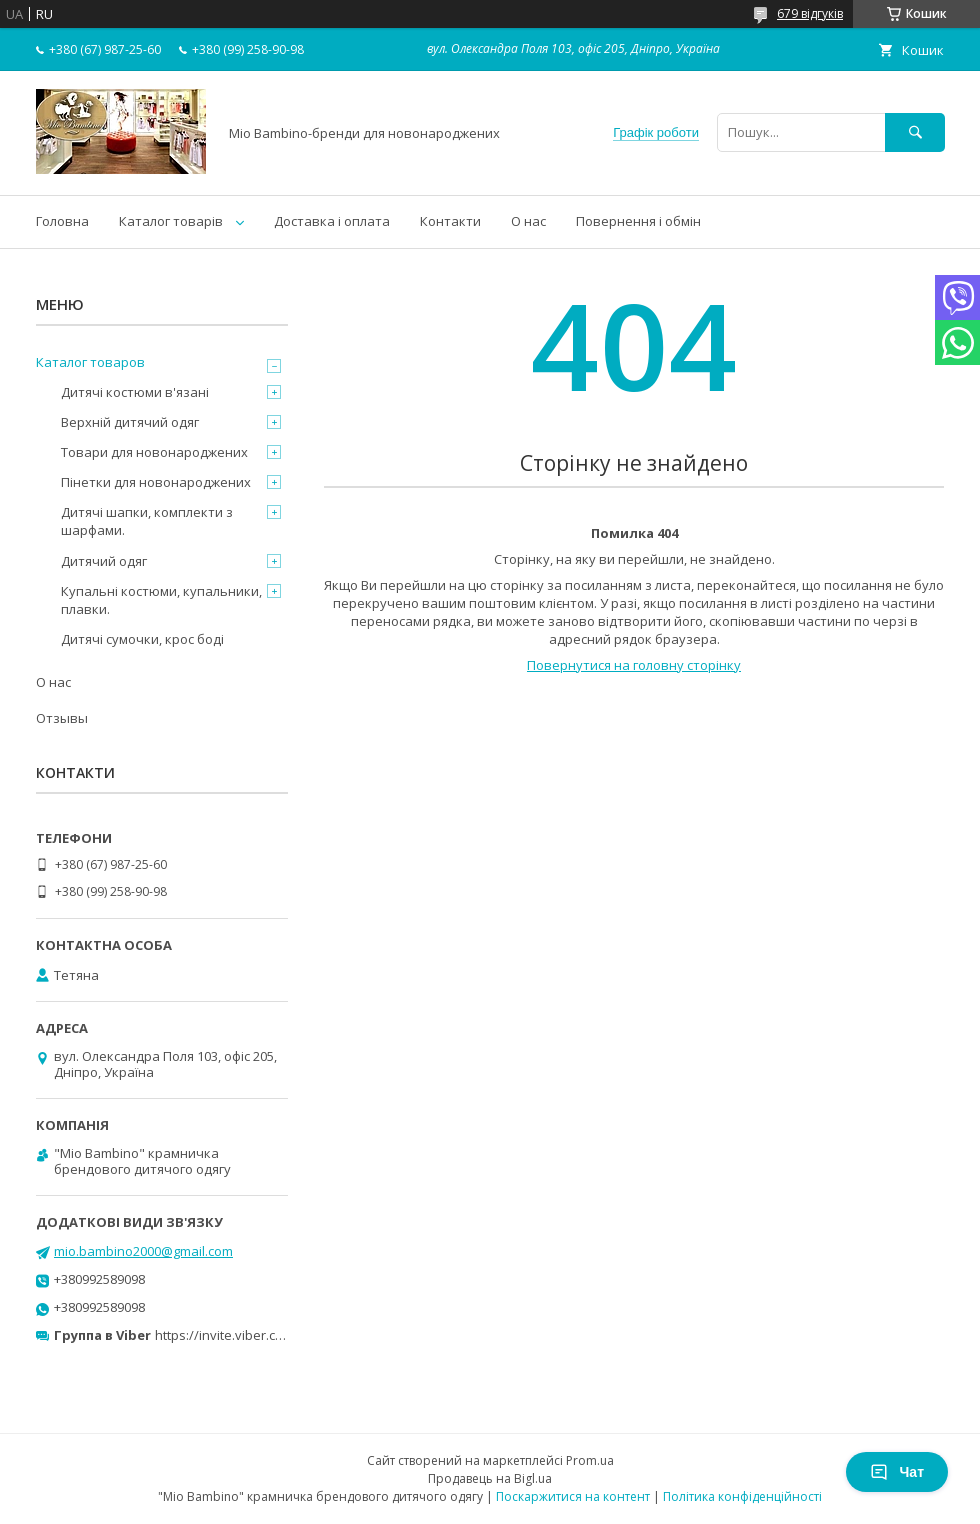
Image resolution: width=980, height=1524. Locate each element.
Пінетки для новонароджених (156, 482)
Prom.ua (590, 1460)
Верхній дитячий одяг (130, 422)
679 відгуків (810, 13)
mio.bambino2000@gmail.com (143, 1251)
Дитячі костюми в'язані (135, 392)
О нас (528, 221)
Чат (897, 1472)
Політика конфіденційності (742, 1496)
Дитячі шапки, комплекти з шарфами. (147, 521)
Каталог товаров (90, 362)
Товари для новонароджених (154, 452)
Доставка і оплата (332, 221)
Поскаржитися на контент (573, 1496)
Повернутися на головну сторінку (634, 665)
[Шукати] (915, 132)
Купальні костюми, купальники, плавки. (161, 600)
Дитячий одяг (104, 561)
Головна (62, 221)
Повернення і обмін (638, 221)
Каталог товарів (171, 221)
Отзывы (62, 718)
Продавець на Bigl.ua (490, 1478)
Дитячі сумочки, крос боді (142, 639)
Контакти (450, 221)
